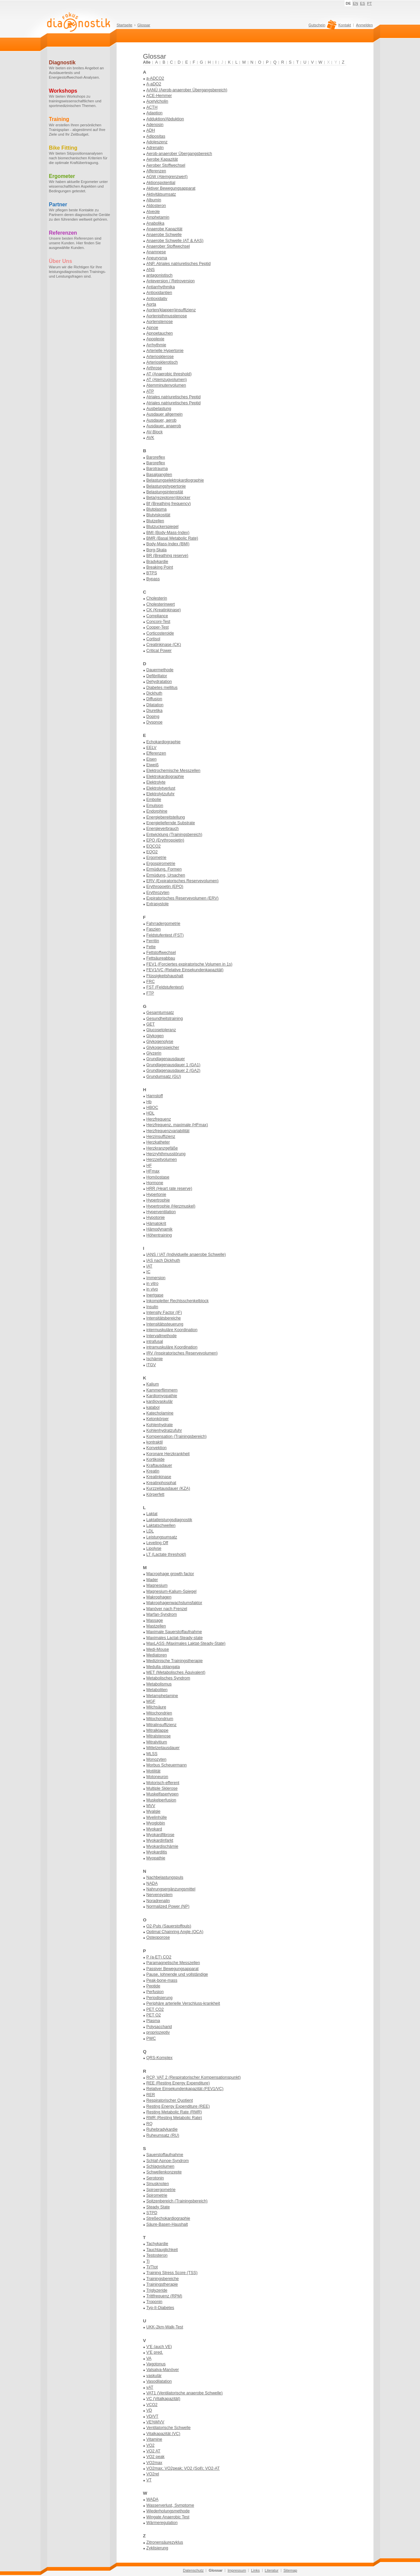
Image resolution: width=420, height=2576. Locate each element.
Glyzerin (153, 1053)
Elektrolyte (155, 782)
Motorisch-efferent (162, 1782)
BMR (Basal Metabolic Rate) (172, 538)
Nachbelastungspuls (164, 1877)
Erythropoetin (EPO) (164, 886)
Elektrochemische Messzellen (173, 770)
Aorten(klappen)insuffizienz (171, 310)
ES (362, 3)
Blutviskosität (158, 515)
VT (149, 2480)
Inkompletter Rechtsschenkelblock (177, 1300)
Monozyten (156, 1759)
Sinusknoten (157, 2183)
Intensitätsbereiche (163, 1318)
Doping (152, 716)
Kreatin (152, 1471)
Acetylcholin (157, 101)
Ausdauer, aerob (161, 420)
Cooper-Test (157, 627)
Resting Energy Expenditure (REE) (178, 2106)
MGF (150, 1701)
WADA (152, 2499)
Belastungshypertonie (166, 486)
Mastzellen (156, 1626)
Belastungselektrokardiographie (175, 480)
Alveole (153, 211)
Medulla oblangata (163, 1666)
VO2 (150, 2445)
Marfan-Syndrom (161, 1614)
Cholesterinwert (160, 604)
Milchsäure (156, 1707)
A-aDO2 (153, 84)
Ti (148, 2261)
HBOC (152, 1107)
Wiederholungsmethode (168, 2511)
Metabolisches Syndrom (168, 1678)
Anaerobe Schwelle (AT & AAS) (174, 240)
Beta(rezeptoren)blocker (168, 497)
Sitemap (290, 2570)
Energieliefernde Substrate (170, 823)
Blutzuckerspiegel (162, 526)
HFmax (153, 1171)
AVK (150, 437)
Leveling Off (157, 1542)
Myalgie (153, 1811)
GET (150, 1024)
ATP (150, 391)
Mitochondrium (159, 1718)
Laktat (152, 1513)
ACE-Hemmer (159, 95)
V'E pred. (154, 2352)
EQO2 (152, 852)
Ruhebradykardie (162, 2129)
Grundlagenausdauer (165, 1059)
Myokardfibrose (160, 1834)
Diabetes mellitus (162, 687)
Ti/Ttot (152, 2267)
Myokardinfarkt (159, 1840)
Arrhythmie (156, 345)
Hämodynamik (159, 1229)
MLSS (152, 1753)
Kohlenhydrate (159, 1424)
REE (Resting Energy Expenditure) (178, 2083)
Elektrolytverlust (160, 788)
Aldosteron (156, 205)
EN (355, 3)
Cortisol (153, 639)
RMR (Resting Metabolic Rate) (174, 2117)
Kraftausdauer (159, 1465)
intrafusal (154, 1341)
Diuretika (154, 710)
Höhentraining (159, 1235)
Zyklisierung (157, 2548)
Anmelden (364, 25)
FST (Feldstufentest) (165, 987)
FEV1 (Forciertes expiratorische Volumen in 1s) (189, 964)
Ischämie (154, 1358)
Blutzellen (155, 521)
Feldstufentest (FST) (165, 935)
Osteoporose (158, 1937)
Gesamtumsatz (160, 1012)
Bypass (153, 579)
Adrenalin (155, 147)
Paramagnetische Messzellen (173, 1962)
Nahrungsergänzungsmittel (170, 1889)
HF (149, 1165)
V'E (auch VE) (159, 2346)
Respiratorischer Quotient (169, 2100)
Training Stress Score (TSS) (172, 2272)
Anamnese (156, 252)
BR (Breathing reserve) (167, 555)
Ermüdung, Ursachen (165, 875)
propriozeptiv (158, 2032)
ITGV (151, 1364)
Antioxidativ (156, 298)
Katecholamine (159, 1413)
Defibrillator (156, 676)
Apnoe (152, 327)
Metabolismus (159, 1684)
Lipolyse (153, 1548)
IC (148, 1272)
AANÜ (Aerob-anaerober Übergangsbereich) (187, 90)
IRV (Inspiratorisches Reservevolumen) (182, 1353)
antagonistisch (159, 275)
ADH (150, 130)
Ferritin (152, 941)
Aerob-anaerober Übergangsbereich (179, 153)
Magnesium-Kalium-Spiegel (171, 1591)
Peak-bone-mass (161, 1980)
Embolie (153, 799)
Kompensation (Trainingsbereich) (176, 1436)
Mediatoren (156, 1655)
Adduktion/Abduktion (165, 119)
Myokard (154, 1829)
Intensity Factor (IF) (164, 1312)
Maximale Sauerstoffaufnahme (174, 1631)
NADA (152, 1883)
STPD (151, 2212)
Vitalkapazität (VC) (163, 2433)
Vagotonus (156, 2364)
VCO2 (152, 2404)
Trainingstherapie (162, 2284)
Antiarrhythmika (160, 287)
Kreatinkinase (158, 1476)
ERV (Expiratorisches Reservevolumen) (182, 881)
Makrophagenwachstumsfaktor (174, 1602)
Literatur (272, 2570)
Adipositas (155, 136)
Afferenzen (156, 171)
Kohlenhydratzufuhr (164, 1430)
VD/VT (152, 2416)
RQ (149, 2123)
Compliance (157, 616)
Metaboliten (157, 1689)
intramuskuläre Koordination (171, 1347)
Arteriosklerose (160, 356)
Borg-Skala (156, 550)
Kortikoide (155, 1459)
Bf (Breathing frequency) (168, 503)
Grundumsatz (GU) (163, 1076)
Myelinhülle (156, 1817)
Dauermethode (159, 670)
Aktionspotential (160, 182)
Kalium (152, 1384)
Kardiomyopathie (161, 1395)
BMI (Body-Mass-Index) (167, 532)
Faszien (153, 929)
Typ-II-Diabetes (160, 2307)
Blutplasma (156, 509)
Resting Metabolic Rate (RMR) (174, 2112)
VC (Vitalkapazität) (163, 2398)
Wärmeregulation (162, 2522)
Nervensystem (159, 1894)
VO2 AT (153, 2451)
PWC (151, 2038)
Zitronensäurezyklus (164, 2542)
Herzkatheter (158, 1142)
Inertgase (154, 1295)
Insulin (152, 1306)
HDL (150, 1113)
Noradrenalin (158, 1900)
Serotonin (155, 2178)
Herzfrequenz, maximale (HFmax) (177, 1125)
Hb (149, 1102)
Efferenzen (156, 753)
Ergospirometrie (160, 863)
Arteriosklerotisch (162, 362)
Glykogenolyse (159, 1041)
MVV (150, 1805)
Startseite (124, 25)
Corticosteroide (160, 633)
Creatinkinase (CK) (163, 644)
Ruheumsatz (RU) (162, 2135)
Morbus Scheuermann (166, 1765)
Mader (152, 1579)
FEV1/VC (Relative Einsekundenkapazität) (185, 970)
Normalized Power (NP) (167, 1906)
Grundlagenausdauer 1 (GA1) (173, 1065)
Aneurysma (156, 258)
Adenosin (154, 124)
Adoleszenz (157, 142)
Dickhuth (154, 693)
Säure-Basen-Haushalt (167, 2224)
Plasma (153, 2020)
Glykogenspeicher (162, 1047)
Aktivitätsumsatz (161, 194)
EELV (151, 747)
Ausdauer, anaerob (163, 426)
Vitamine (154, 2439)
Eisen (151, 759)
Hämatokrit (156, 1223)
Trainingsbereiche (162, 2278)
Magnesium (157, 1585)
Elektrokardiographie (165, 776)
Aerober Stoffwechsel (165, 165)
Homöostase (157, 1177)
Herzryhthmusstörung (166, 1154)
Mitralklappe (157, 1730)
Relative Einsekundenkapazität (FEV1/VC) (185, 2088)
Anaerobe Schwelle (164, 234)
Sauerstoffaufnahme (164, 2154)
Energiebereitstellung (165, 817)
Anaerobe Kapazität (164, 229)
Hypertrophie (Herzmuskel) (170, 1206)
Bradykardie (157, 561)
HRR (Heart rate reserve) (169, 1188)
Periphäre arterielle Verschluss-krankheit (183, 2003)
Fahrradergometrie (163, 923)
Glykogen (155, 1036)
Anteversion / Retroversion (170, 281)
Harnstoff (154, 1096)
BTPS (151, 573)
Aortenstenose (159, 321)
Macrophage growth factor (170, 1573)
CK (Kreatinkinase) (163, 610)
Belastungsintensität (164, 492)
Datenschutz (193, 2570)
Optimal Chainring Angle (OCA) (174, 1931)
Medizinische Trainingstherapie (174, 1660)
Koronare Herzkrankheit (168, 1453)
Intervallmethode (161, 1335)
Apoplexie (155, 339)
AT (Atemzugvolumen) (166, 379)
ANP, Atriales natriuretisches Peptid (178, 263)
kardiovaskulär (159, 1401)
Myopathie (155, 1858)
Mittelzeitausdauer (163, 1747)
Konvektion (156, 1447)
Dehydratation (159, 681)
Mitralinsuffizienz (161, 1724)
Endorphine (156, 811)
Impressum (237, 2570)
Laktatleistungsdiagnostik (169, 1519)
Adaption (154, 113)
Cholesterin (156, 598)
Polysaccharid (159, 2026)
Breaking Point (159, 567)
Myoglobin (155, 1823)
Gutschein (322, 26)
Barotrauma (157, 468)
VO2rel (152, 2474)
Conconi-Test (158, 621)
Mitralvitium (156, 1742)
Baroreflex (155, 457)
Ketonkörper (157, 1418)
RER (150, 2094)
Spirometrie (156, 2195)
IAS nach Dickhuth (163, 1260)
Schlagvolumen (160, 2166)
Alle (147, 62)
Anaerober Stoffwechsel (168, 246)
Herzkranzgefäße (162, 1148)
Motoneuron (157, 1776)
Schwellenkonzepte (164, 2172)
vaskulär (154, 2375)
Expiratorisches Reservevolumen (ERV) (182, 898)
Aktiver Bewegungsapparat (170, 188)
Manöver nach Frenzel (166, 1608)
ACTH (152, 107)
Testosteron (157, 2255)
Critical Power (159, 650)
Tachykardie (157, 2243)
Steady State (158, 2207)
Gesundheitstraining (164, 1018)
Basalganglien (159, 474)
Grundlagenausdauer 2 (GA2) (173, 1070)
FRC (150, 981)
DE (348, 3)
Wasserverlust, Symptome (170, 2505)
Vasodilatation (159, 2381)
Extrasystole (157, 904)
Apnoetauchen (159, 333)
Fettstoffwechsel (161, 952)
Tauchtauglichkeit (162, 2249)
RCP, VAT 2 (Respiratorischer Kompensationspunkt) (193, 2077)
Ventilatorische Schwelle (168, 2427)
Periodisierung (159, 1997)
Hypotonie (155, 1217)
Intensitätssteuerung (164, 1324)
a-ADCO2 (155, 78)
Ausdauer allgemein (164, 414)
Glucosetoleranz (161, 1030)
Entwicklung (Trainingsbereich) (174, 834)
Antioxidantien (159, 292)
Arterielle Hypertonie (165, 350)
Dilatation (154, 705)
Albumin (153, 200)
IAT (149, 1266)
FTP (150, 993)
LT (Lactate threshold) (166, 1554)
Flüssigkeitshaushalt (164, 976)
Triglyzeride (156, 2290)
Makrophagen (158, 1597)
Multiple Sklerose (162, 1788)
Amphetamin (157, 217)
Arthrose (154, 368)
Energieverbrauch (162, 828)
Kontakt (344, 25)
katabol (153, 1407)
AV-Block (154, 432)
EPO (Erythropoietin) (165, 840)
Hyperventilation (161, 1212)
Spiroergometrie (161, 2189)
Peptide (153, 1986)
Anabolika (155, 223)
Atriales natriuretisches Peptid (173, 397)
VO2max (154, 2462)
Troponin (154, 2301)
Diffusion (154, 699)
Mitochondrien (159, 1713)
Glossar (143, 25)
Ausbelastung (158, 408)
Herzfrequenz (158, 1119)
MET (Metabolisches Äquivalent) (175, 1672)
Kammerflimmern (162, 1390)
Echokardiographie (163, 742)
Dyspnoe (154, 722)
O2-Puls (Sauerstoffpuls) (168, 1926)
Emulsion (154, 805)
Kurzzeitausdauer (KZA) (168, 1488)
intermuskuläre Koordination (171, 1329)
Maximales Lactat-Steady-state (174, 1637)
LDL (150, 1531)
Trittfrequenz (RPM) (164, 2296)
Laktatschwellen (161, 1525)
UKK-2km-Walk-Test (164, 2327)
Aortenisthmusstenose (166, 316)
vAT (149, 2387)
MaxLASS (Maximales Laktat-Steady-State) (186, 1643)
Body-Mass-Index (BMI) (167, 544)
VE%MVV (155, 2422)
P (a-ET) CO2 (158, 1957)
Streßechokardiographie (168, 2218)
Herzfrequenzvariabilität (167, 1131)
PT (369, 3)
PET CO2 (155, 2009)
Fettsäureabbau (160, 958)
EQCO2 (153, 846)
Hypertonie (156, 1194)
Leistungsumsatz (161, 1537)
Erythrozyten (157, 892)
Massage (154, 1620)
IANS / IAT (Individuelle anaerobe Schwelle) (186, 1254)
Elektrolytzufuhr (160, 794)
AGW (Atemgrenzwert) (167, 176)
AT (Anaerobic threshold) (169, 374)
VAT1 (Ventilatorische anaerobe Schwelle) (184, 2393)
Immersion (155, 1278)
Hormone (154, 1183)
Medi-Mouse (157, 1649)
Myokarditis (156, 1852)
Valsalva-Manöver (162, 2369)
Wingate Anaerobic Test (167, 2517)
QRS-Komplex (159, 2057)
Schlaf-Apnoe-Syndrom (167, 2160)
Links (255, 2570)
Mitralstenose (158, 1736)
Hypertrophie (158, 1200)
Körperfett (155, 1494)
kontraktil (154, 1442)
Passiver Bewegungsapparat (172, 1968)
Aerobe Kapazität (162, 159)
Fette (151, 947)
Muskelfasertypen (162, 1794)
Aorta (151, 304)
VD (149, 2410)
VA (149, 2358)
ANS (150, 269)
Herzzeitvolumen (161, 1159)
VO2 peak (155, 2456)
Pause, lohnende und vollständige (177, 1974)
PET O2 (153, 2015)
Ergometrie (156, 857)
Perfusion (155, 1991)
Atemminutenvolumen (166, 385)
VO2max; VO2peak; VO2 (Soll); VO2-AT (183, 2468)
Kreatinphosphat (161, 1482)
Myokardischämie (162, 1846)
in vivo (152, 1289)
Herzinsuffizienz (160, 1136)
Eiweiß (152, 765)
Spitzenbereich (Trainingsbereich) (177, 2201)
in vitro (152, 1283)
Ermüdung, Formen (164, 869)
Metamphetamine (162, 1695)
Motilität (153, 1771)
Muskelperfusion (161, 1800)
